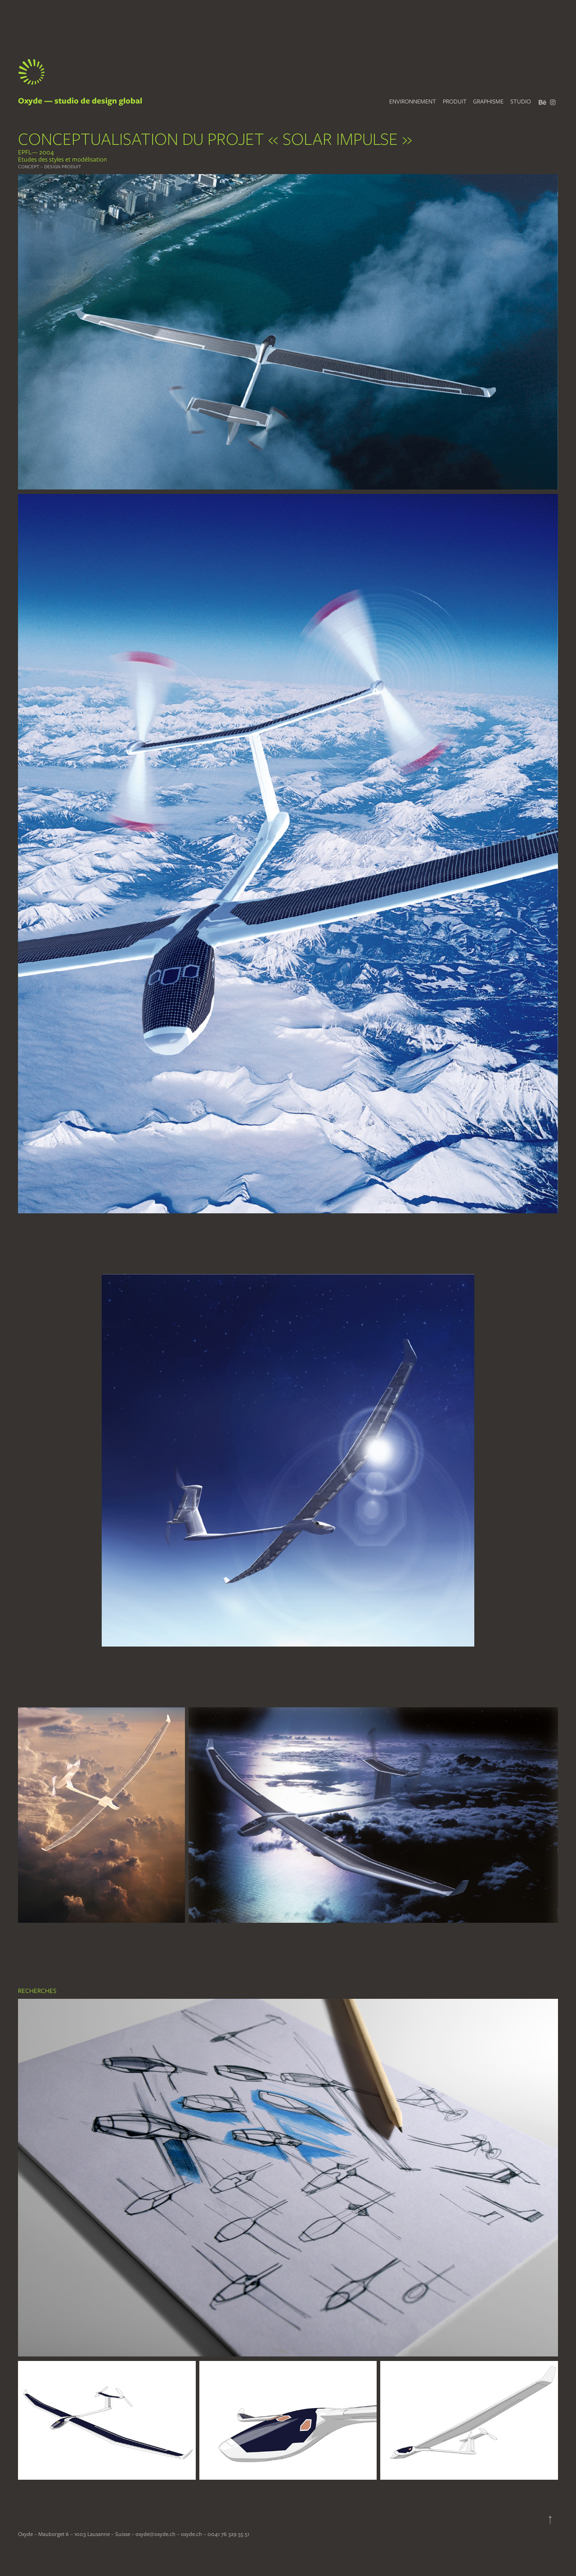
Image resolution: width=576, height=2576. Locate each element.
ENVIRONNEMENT (412, 101)
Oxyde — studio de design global (80, 101)
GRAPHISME (488, 101)
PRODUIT (455, 101)
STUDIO (520, 101)
